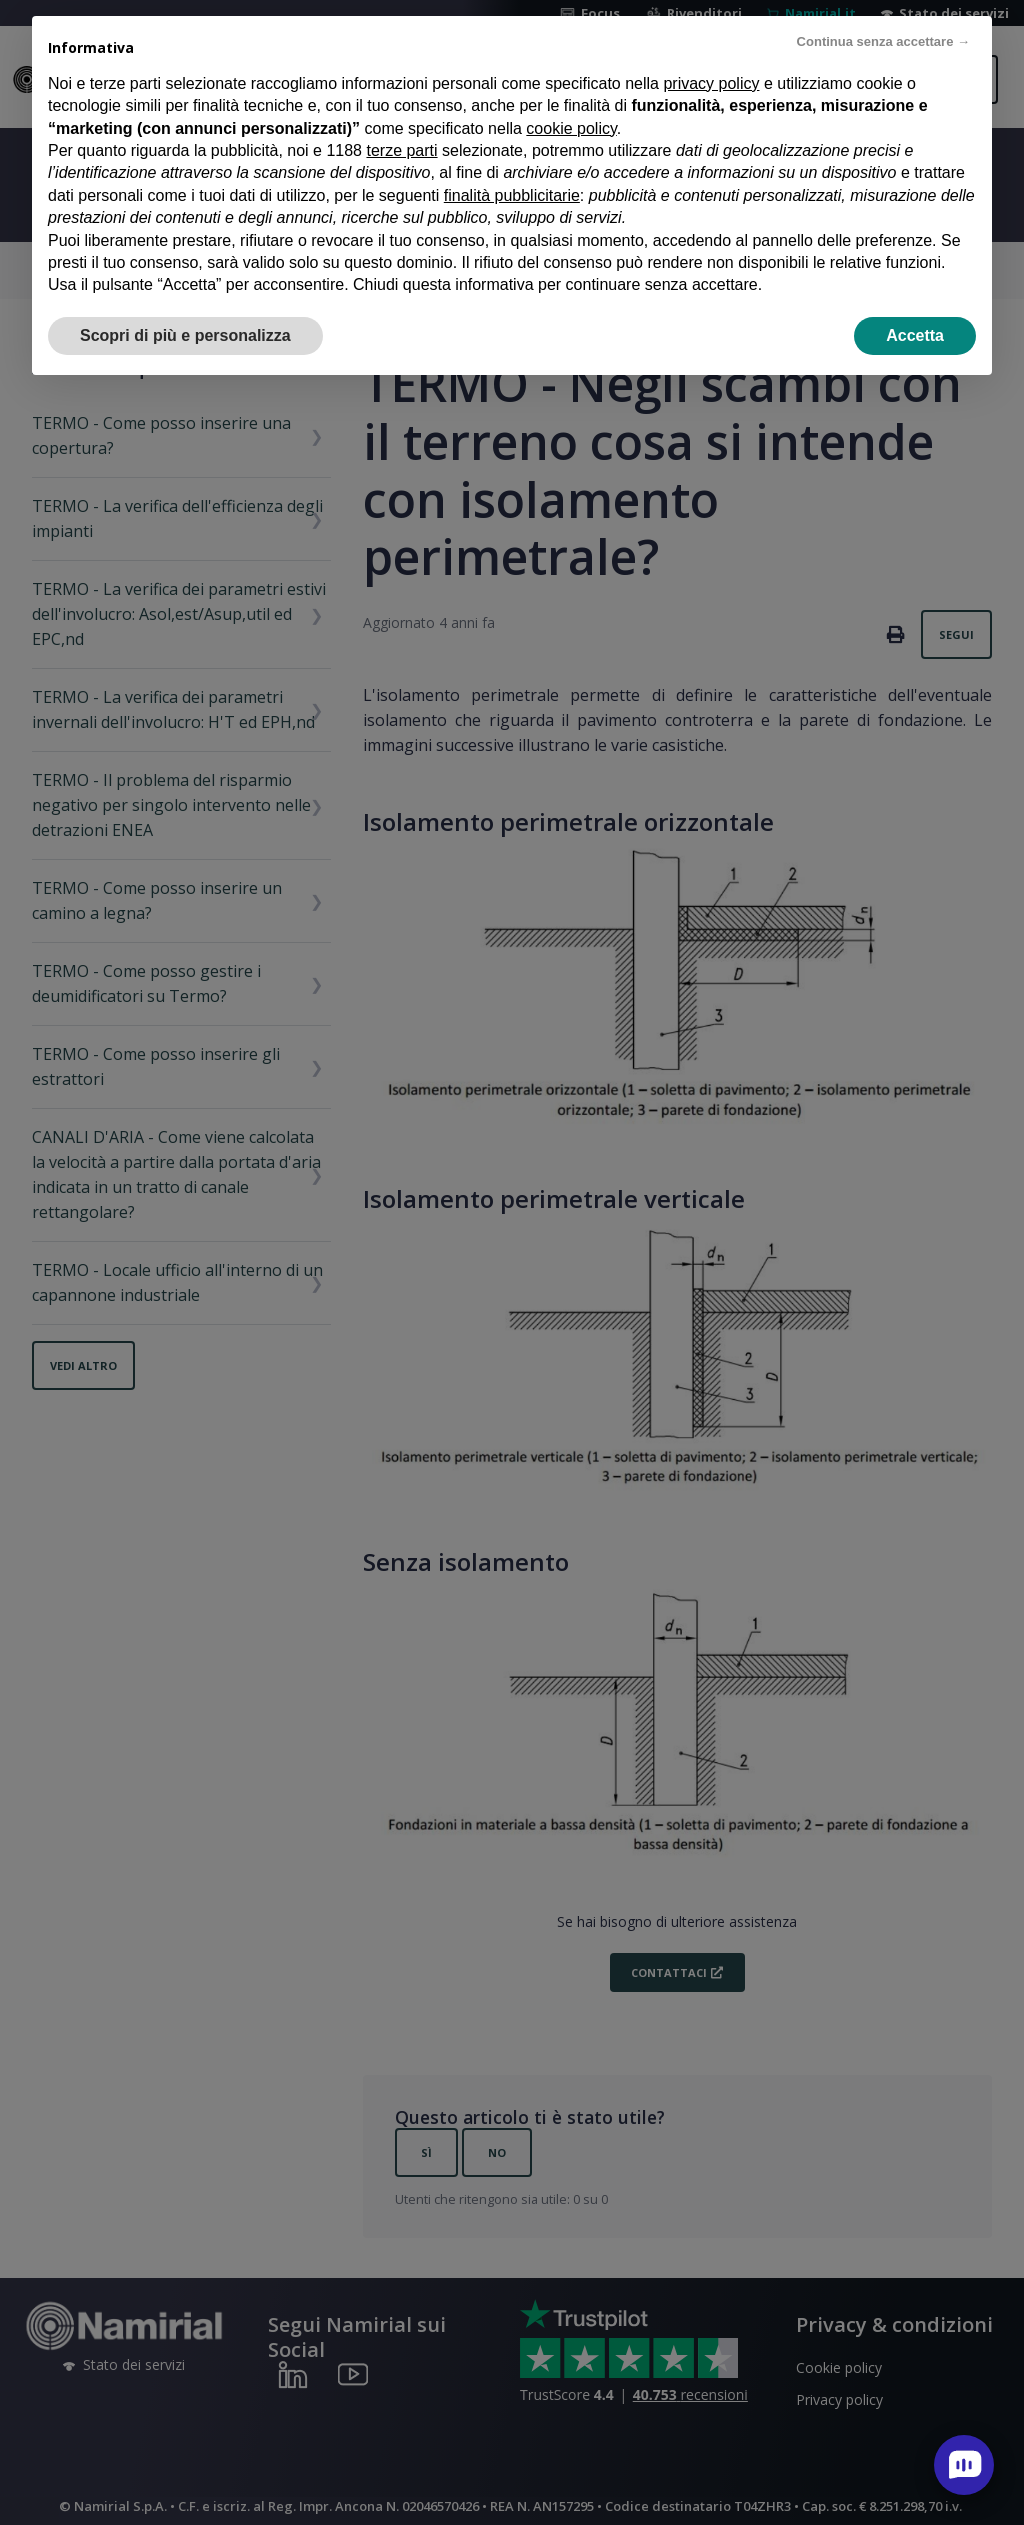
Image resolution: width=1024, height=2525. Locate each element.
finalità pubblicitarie (512, 195)
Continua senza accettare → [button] (883, 41)
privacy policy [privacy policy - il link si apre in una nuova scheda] (711, 83)
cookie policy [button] (571, 128)
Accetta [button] (915, 335)
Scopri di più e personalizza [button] (185, 335)
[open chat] (964, 2465)
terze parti (401, 150)
